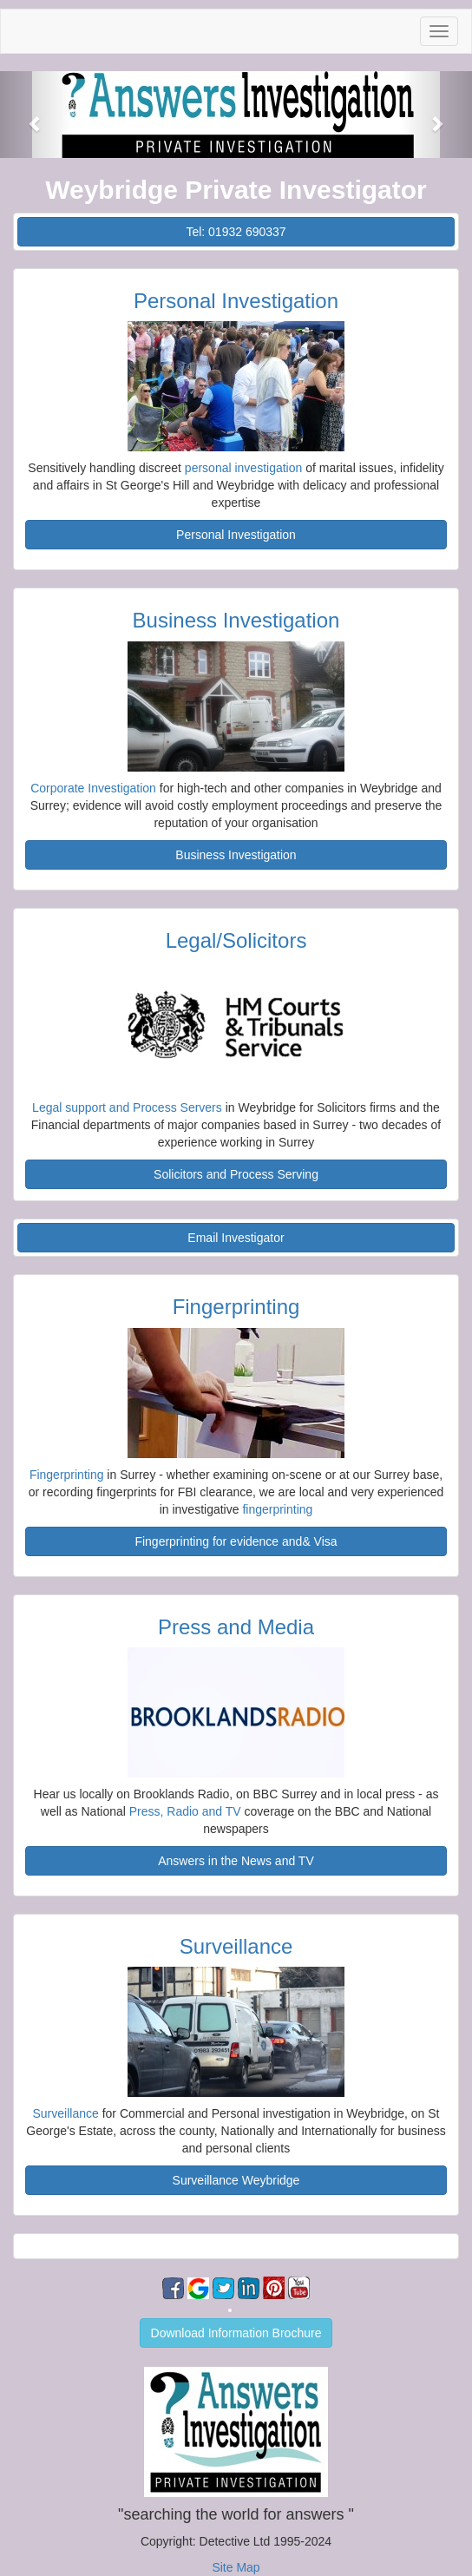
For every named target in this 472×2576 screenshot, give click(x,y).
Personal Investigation (236, 300)
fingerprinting (277, 1509)
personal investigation (243, 468)
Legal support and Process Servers (129, 1107)
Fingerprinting (236, 1306)
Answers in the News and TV (236, 1861)
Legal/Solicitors (236, 940)
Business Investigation (236, 620)
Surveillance (236, 1946)
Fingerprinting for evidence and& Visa (235, 1541)
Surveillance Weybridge (236, 2180)
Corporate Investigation (93, 788)
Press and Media (236, 1627)
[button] (35, 114)
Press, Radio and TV (185, 1811)
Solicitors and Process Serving (236, 1174)
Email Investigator (235, 1238)
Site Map (235, 2567)
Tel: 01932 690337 (235, 232)
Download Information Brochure (236, 2333)
